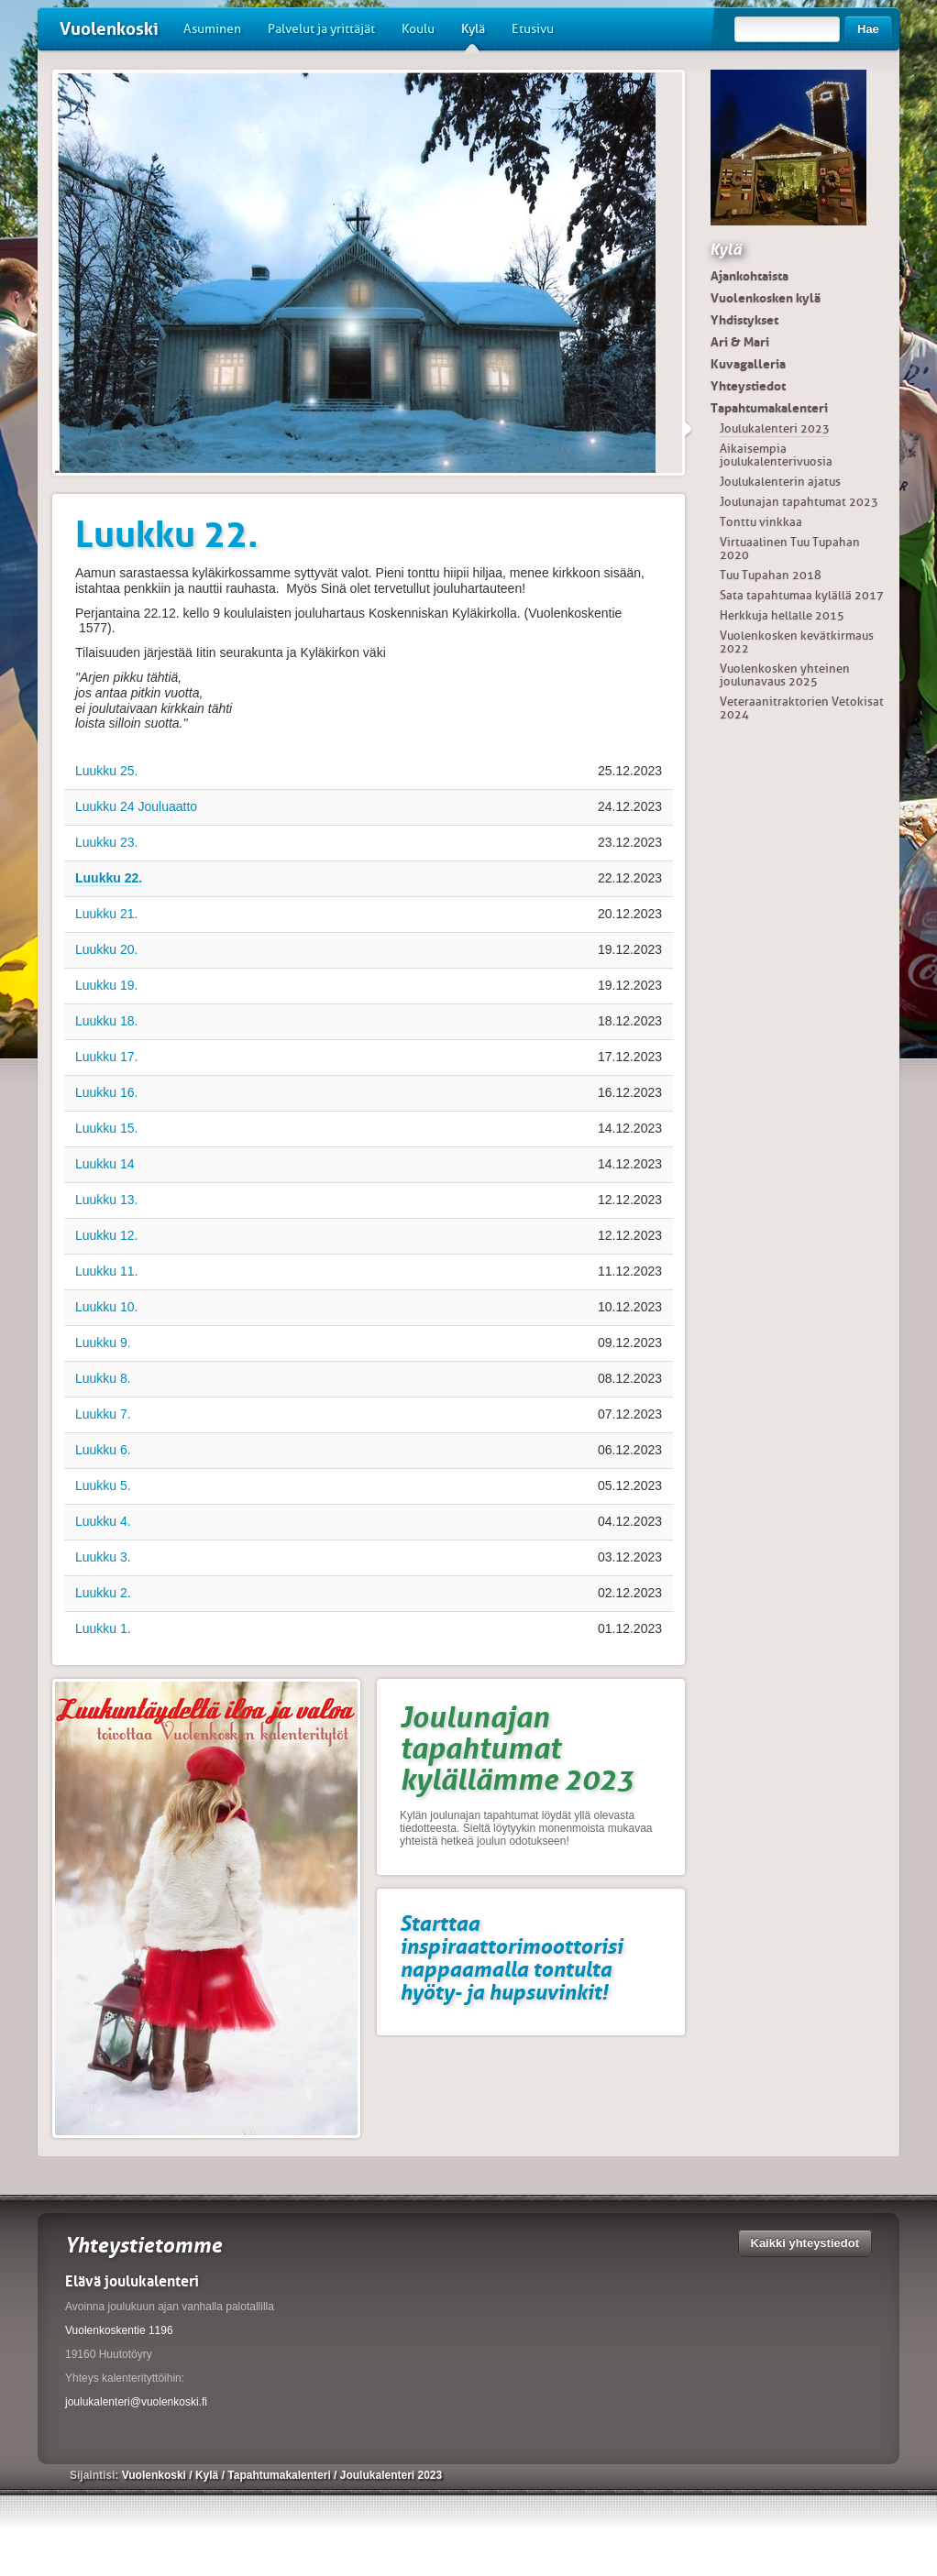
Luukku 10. (106, 1306)
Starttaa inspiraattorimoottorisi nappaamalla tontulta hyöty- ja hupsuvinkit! (511, 1957)
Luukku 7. (103, 1414)
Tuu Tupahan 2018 (770, 575)
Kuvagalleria (748, 364)
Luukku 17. (106, 1056)
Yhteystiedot (748, 386)
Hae (868, 29)
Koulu (418, 29)
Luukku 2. (103, 1592)
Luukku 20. (106, 949)
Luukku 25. (106, 770)
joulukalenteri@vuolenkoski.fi (136, 2401)
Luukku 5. (103, 1485)
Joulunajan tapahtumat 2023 (799, 502)
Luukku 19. (106, 985)
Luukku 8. (103, 1378)
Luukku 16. (106, 1092)
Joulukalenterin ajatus (780, 481)
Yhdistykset (744, 320)
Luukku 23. (106, 842)
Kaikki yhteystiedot (805, 2243)
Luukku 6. (103, 1449)
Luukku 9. (103, 1342)
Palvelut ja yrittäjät (321, 29)
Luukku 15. (106, 1128)
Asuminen (212, 29)
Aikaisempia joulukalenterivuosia (776, 455)
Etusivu (533, 29)
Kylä (473, 35)
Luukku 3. (103, 1557)
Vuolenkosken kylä (766, 298)
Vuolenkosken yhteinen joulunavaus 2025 (785, 675)
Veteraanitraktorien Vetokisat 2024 (802, 708)
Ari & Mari (740, 342)
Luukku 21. (106, 913)
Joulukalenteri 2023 (775, 428)
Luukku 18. (106, 1021)
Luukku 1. (103, 1628)
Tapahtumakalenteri (769, 408)
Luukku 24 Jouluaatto (136, 806)
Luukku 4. (103, 1521)
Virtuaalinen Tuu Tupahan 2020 (790, 548)
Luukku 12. (106, 1235)
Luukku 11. (106, 1271)
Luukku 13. (106, 1199)
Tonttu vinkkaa (761, 522)
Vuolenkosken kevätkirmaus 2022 (797, 642)
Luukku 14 (105, 1163)
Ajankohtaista (749, 276)
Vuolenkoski (109, 28)
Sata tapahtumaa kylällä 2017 (802, 595)
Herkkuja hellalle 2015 (782, 615)
